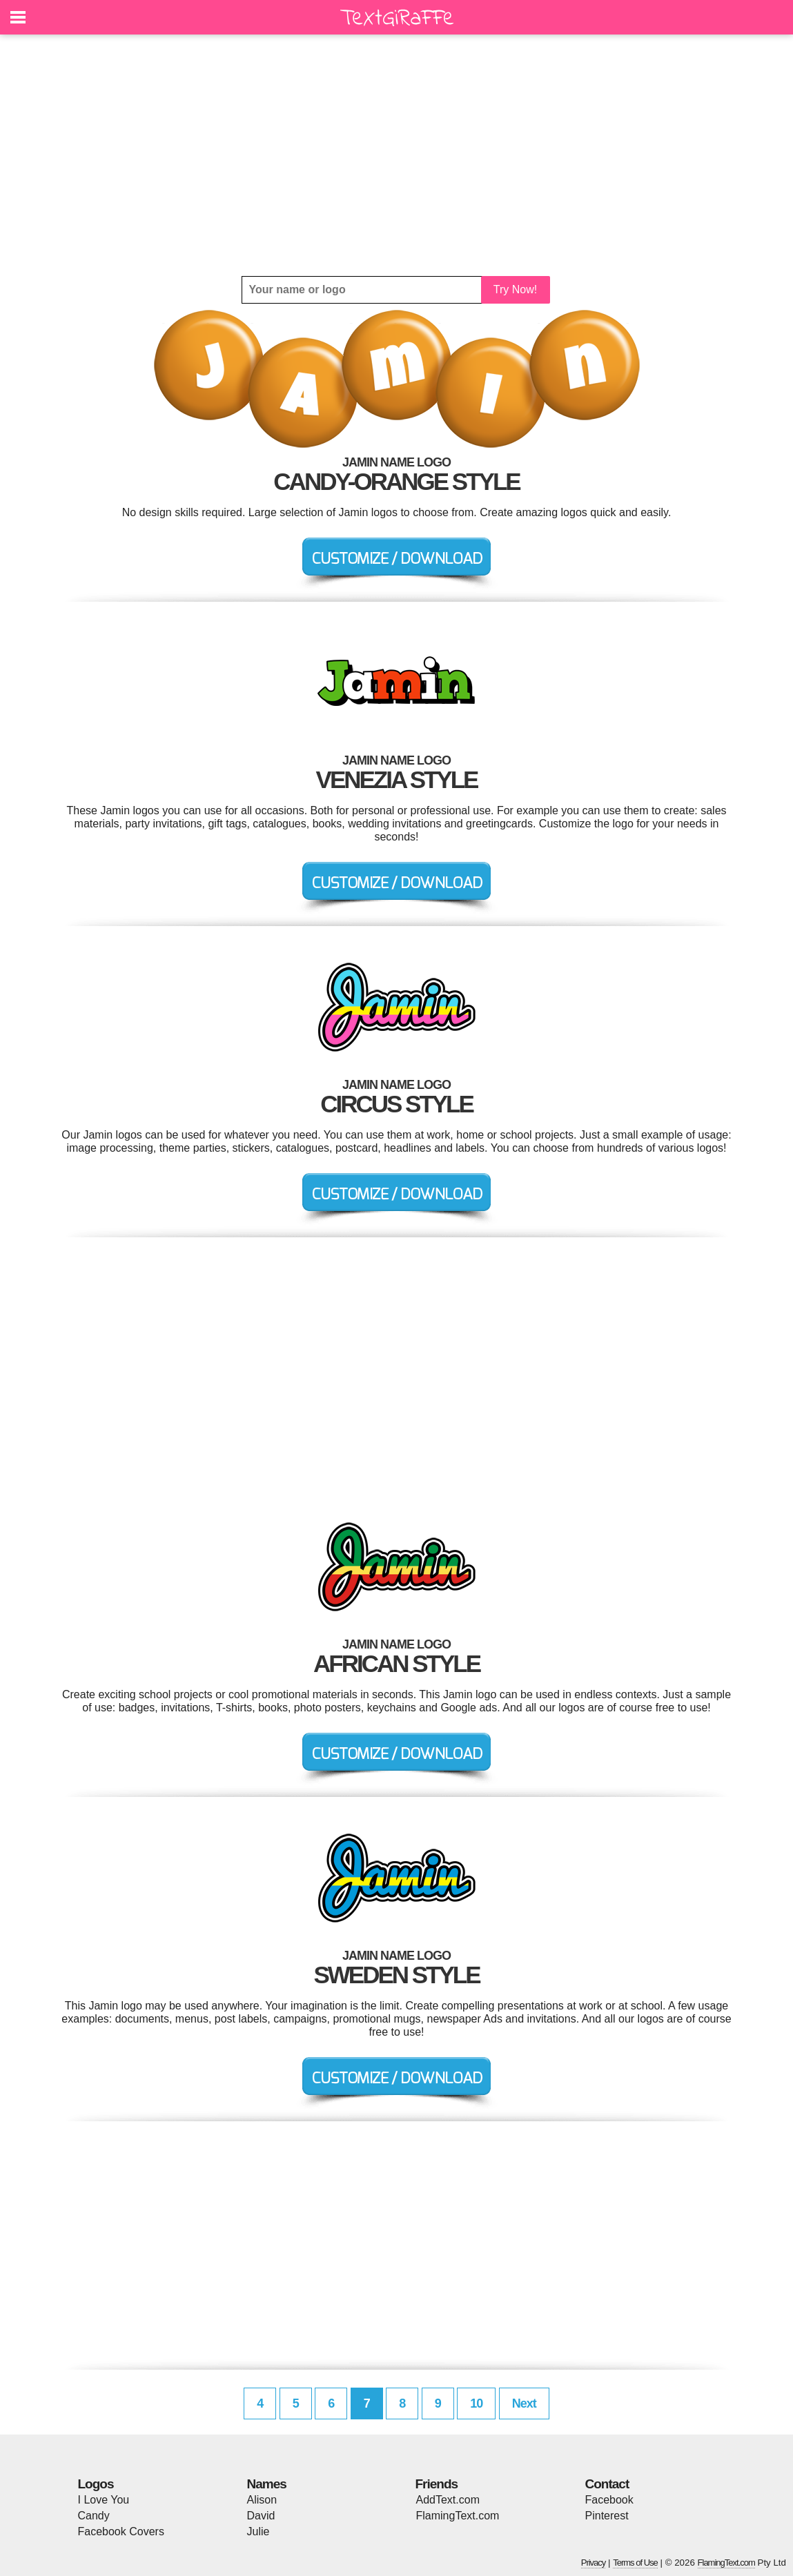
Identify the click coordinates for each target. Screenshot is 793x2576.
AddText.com (448, 2500)
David (261, 2515)
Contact (607, 2484)
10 (476, 2403)
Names (266, 2484)
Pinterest (607, 2515)
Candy (94, 2515)
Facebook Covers (121, 2531)
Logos (96, 2484)
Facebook (609, 2500)
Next (524, 2403)
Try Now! (515, 289)
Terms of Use (635, 2562)
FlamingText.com (458, 2515)
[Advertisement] (397, 155)
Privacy (593, 2562)
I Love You (104, 2500)
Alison (262, 2500)
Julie (258, 2531)
